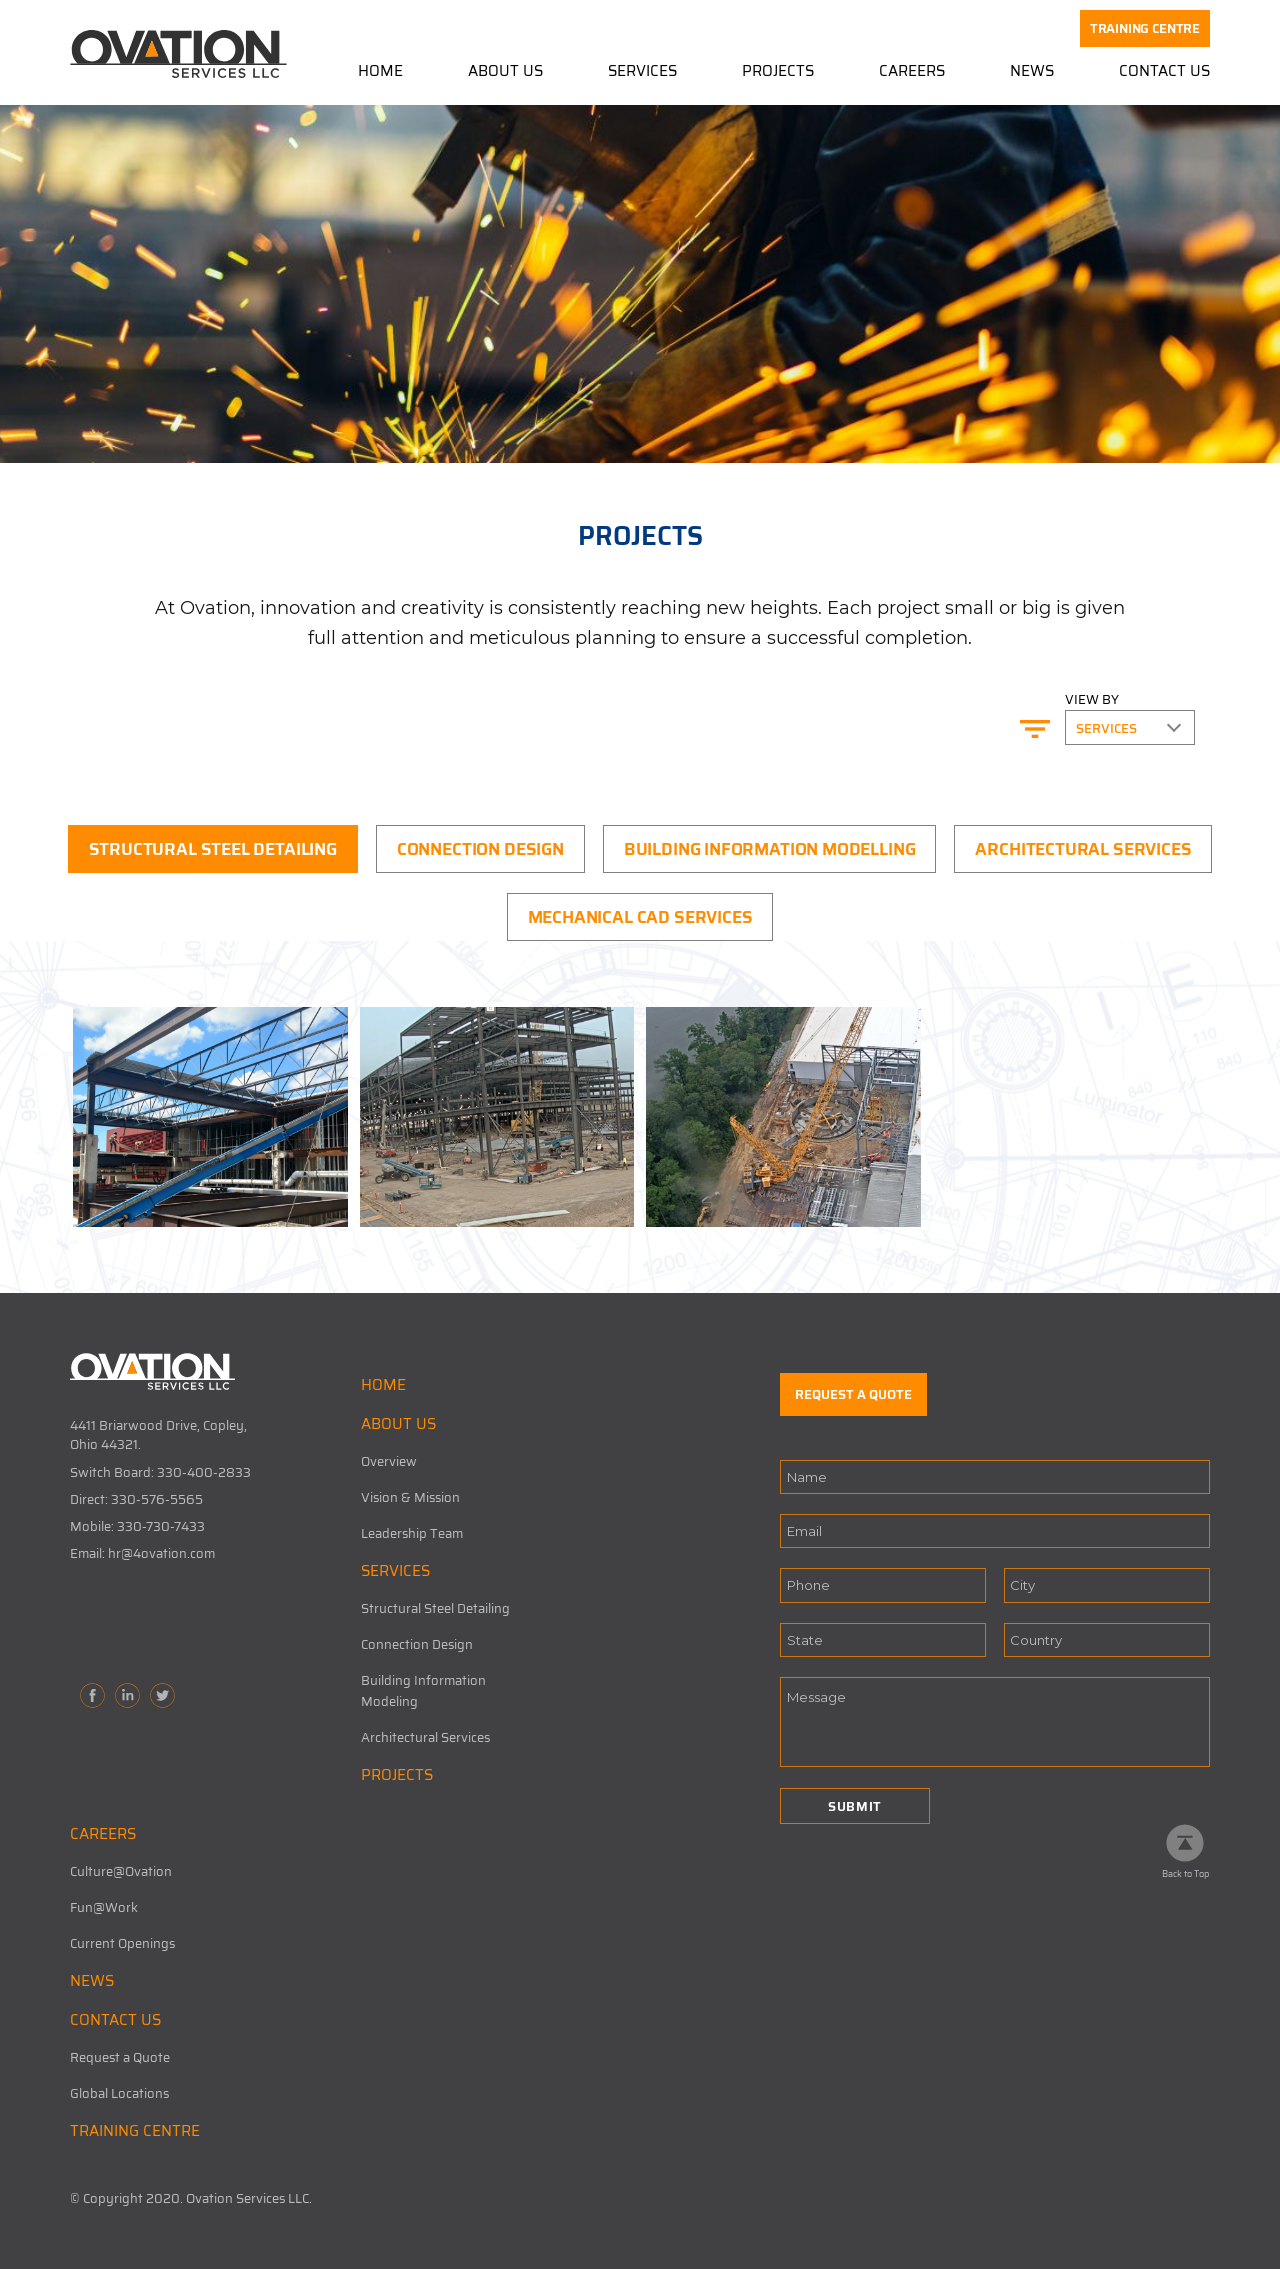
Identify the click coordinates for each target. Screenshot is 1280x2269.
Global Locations (119, 2093)
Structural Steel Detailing (435, 1608)
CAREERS (103, 1834)
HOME (383, 1385)
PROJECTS (397, 1775)
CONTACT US (115, 2020)
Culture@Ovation (121, 1871)
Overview (389, 1461)
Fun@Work (104, 1907)
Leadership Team (412, 1533)
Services (642, 72)
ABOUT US (398, 1424)
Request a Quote (120, 2057)
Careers (912, 72)
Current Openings (122, 1943)
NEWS (92, 1981)
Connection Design (417, 1644)
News (1032, 72)
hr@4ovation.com (161, 1553)
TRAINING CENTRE (1145, 28)
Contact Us (1164, 72)
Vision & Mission (410, 1497)
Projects (778, 72)
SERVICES (395, 1571)
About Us (505, 72)
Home (380, 72)
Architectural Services (425, 1737)
